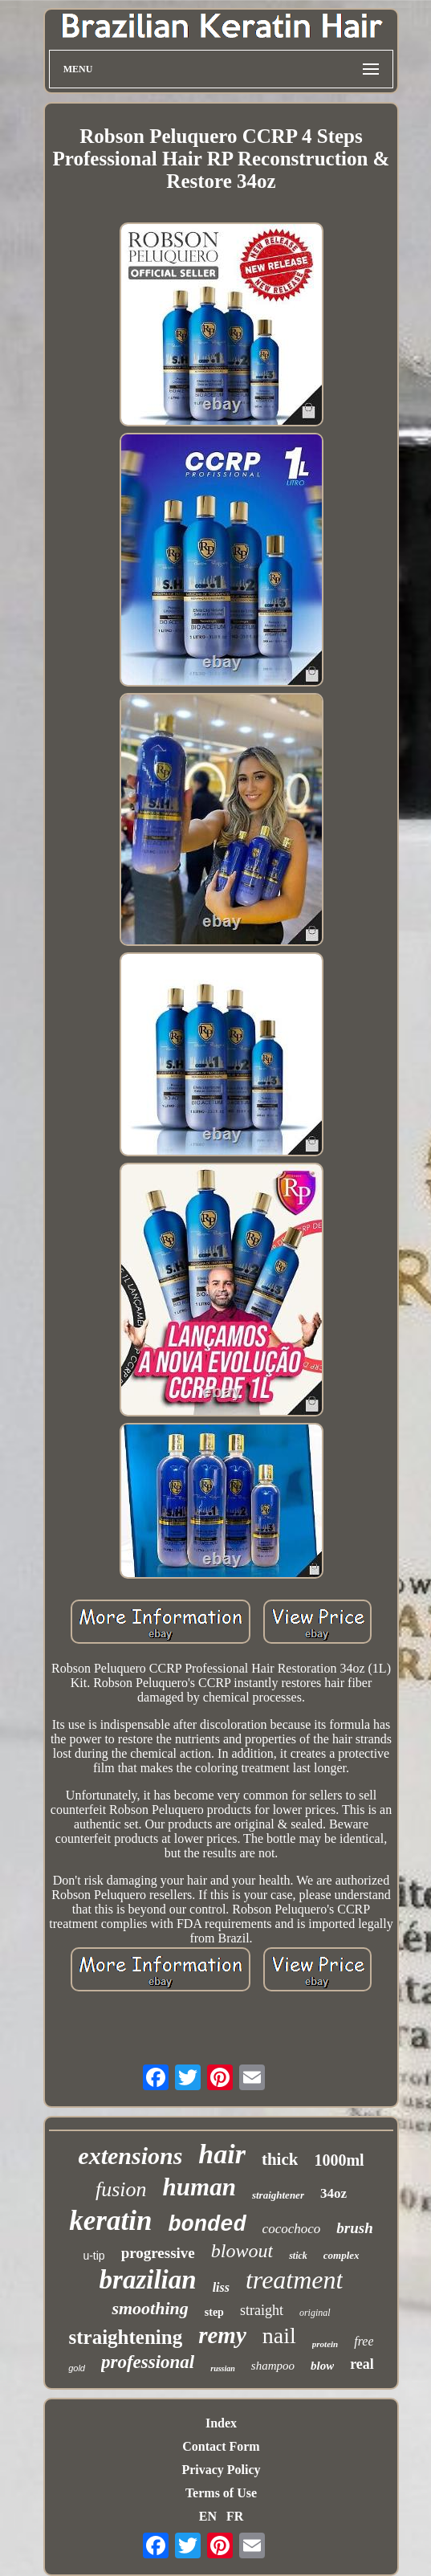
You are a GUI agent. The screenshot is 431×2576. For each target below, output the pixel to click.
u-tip (93, 2255)
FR (234, 2516)
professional (147, 2362)
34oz (333, 2193)
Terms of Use (221, 2493)
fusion (121, 2189)
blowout (242, 2250)
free (363, 2341)
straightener (278, 2195)
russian (222, 2368)
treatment (294, 2279)
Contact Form (220, 2446)
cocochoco (291, 2228)
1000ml (339, 2160)
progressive (158, 2252)
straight (261, 2310)
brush (354, 2227)
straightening (126, 2337)
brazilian (148, 2279)
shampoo (273, 2365)
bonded (207, 2225)
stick (298, 2255)
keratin (110, 2220)
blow (322, 2365)
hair (222, 2154)
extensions (130, 2155)
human (199, 2187)
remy (222, 2335)
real (362, 2364)
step (214, 2312)
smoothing (150, 2308)
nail (279, 2335)
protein (325, 2344)
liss (221, 2287)
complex (341, 2255)
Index (221, 2423)
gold (76, 2368)
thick (280, 2159)
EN (208, 2516)
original (315, 2312)
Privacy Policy (220, 2469)
